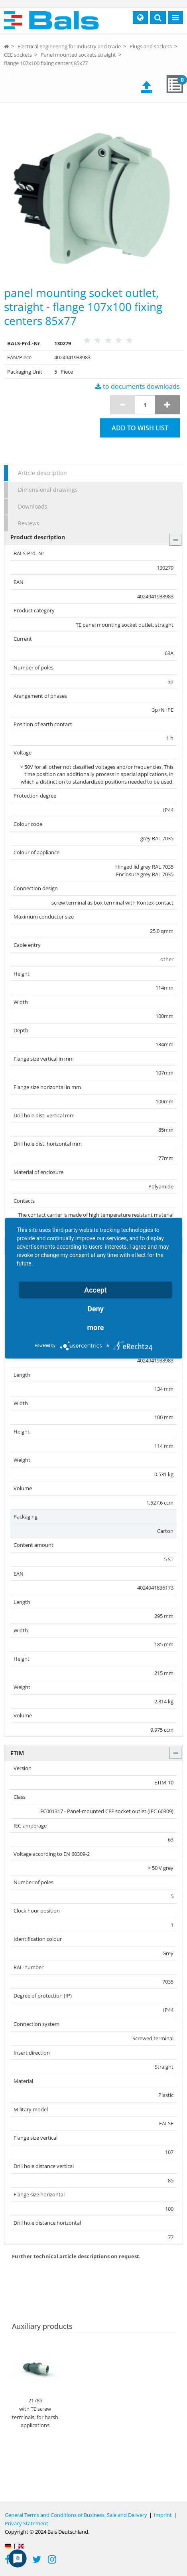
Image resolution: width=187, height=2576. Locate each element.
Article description (42, 473)
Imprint (163, 2515)
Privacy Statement (26, 2523)
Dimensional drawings (48, 489)
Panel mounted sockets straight (78, 54)
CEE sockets (18, 54)
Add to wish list (140, 428)
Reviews (28, 523)
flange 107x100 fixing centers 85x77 (46, 63)
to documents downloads (137, 386)
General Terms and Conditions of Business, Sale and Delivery (76, 2515)
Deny (95, 1308)
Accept (95, 1289)
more (95, 1327)
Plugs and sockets (151, 46)
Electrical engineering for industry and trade (69, 46)
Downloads (32, 506)
